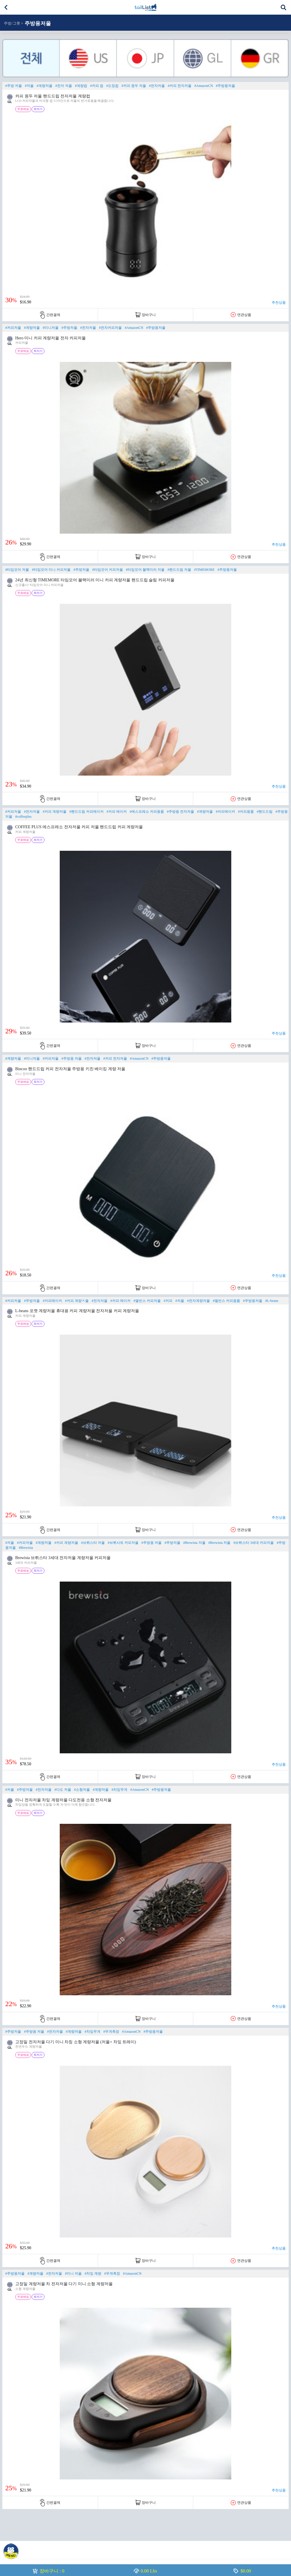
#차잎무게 (119, 1790)
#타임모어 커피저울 (107, 570)
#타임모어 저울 (17, 570)
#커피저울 (13, 328)
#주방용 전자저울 (180, 812)
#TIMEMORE (204, 570)
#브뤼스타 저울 (93, 1543)
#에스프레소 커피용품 (147, 812)
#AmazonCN (203, 86)
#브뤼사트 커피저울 (123, 1543)
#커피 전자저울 (179, 86)
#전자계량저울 (198, 1301)
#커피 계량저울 (54, 812)
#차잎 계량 (93, 2273)
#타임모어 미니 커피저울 (51, 570)
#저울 (29, 86)
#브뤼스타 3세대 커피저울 (253, 1543)
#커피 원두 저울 (133, 86)
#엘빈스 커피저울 (147, 1301)
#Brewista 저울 (194, 1543)
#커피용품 (246, 812)
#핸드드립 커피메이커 (86, 812)
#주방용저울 (225, 86)
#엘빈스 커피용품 (226, 1301)
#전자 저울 (63, 86)
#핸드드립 (265, 812)
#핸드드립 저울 (179, 570)
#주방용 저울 (71, 1058)
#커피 (168, 1301)
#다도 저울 (62, 1790)
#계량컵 (81, 86)
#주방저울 (69, 328)
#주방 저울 (13, 86)
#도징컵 (112, 86)
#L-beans (271, 1301)
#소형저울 (82, 1790)
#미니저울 (51, 328)
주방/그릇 (12, 23)
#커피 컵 (96, 86)
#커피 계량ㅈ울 (77, 1301)
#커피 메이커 (117, 812)
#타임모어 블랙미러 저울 (145, 570)
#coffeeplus (23, 816)
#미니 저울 (73, 2273)
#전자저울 (157, 86)
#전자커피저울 (110, 328)
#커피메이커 (225, 812)
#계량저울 (44, 86)
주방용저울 (38, 23)
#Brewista (26, 1548)
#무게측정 (111, 2031)
